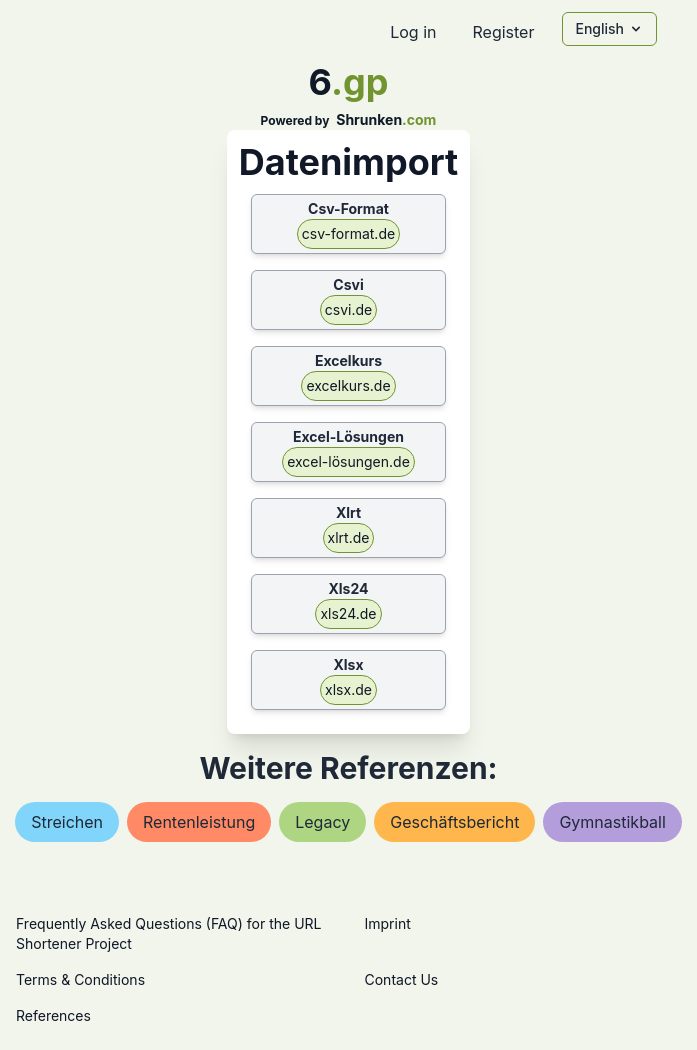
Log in (413, 32)
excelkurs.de (348, 385)
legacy (322, 822)
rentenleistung (199, 822)
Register (503, 32)
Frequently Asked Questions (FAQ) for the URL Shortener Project (168, 933)
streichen (67, 822)
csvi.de (348, 309)
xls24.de (348, 613)
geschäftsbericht (454, 822)
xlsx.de (348, 689)
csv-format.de (348, 233)
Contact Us (402, 979)
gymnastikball (612, 822)
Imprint (388, 923)
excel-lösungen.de (348, 461)
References (53, 1015)
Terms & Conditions (80, 979)
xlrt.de (349, 537)
